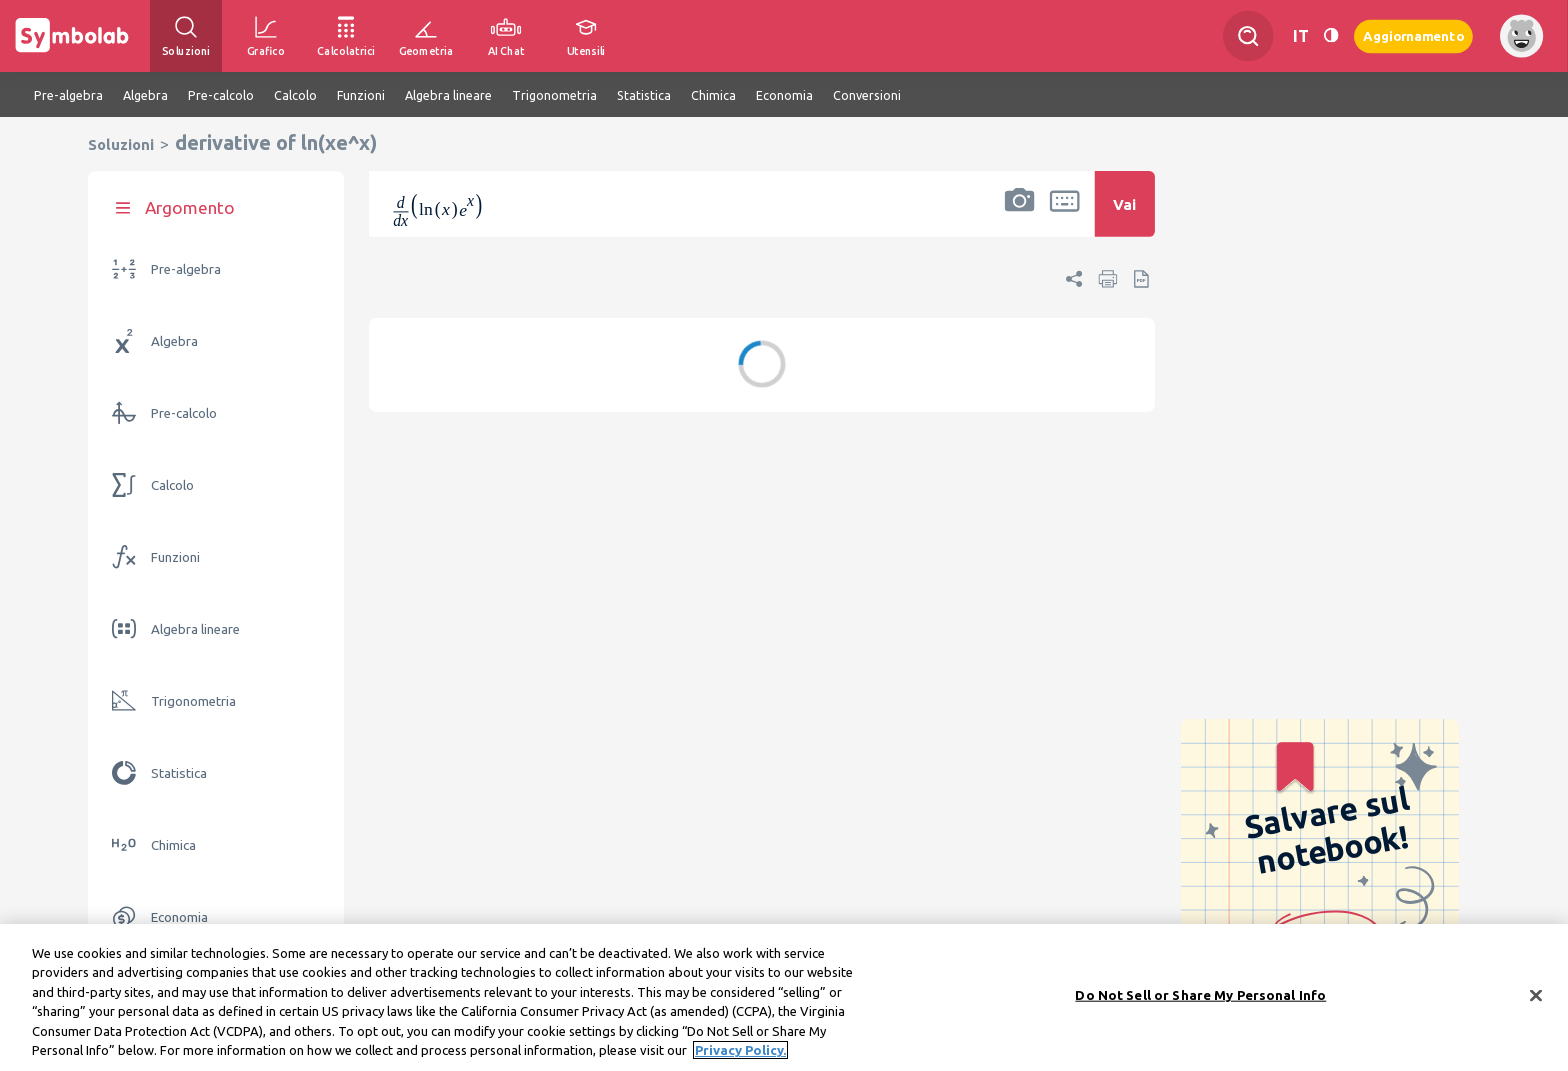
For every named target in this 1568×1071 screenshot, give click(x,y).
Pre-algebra (186, 269)
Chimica (173, 845)
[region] (784, 997)
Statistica (179, 773)
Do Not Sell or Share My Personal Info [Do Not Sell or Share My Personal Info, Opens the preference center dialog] (1200, 995)
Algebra (174, 341)
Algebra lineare (195, 629)
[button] (1020, 217)
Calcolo (172, 485)
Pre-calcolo (184, 413)
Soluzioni (121, 144)
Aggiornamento (1413, 35)
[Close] (1536, 996)
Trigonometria (193, 701)
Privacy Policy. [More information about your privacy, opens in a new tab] (740, 1050)
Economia (179, 917)
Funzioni (175, 557)
